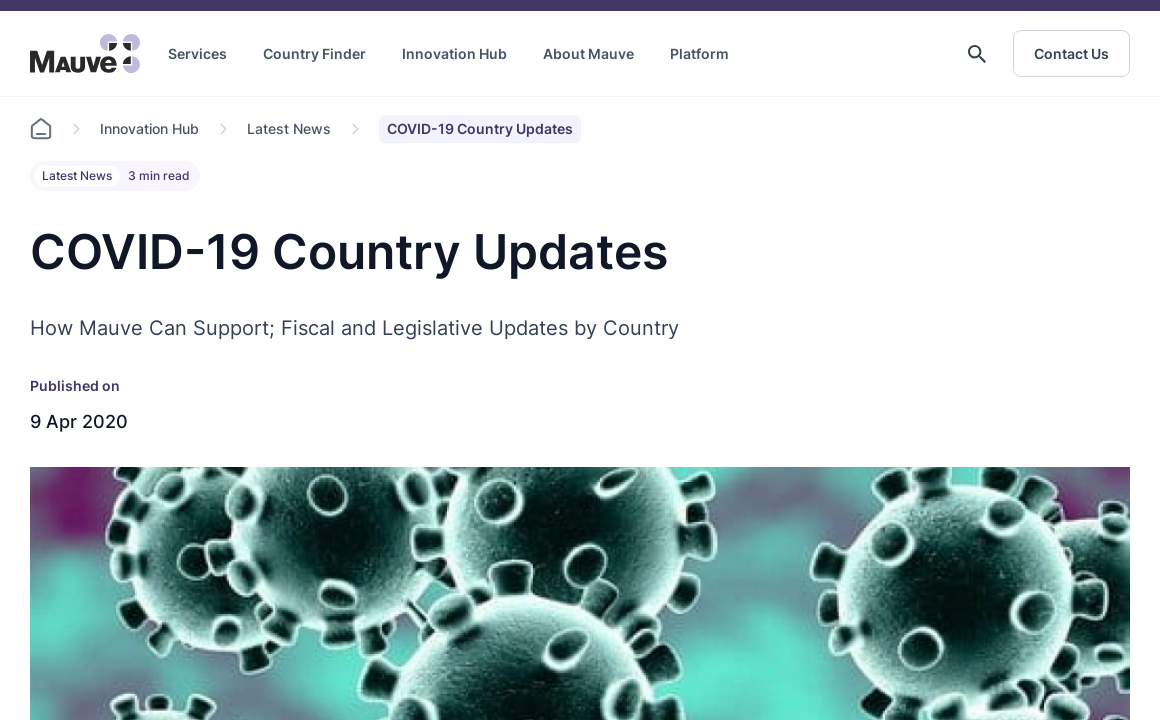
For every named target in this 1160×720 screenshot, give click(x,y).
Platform (699, 53)
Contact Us (1071, 53)
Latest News (289, 128)
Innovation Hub (454, 53)
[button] (977, 54)
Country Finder (314, 53)
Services (197, 53)
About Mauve (588, 53)
